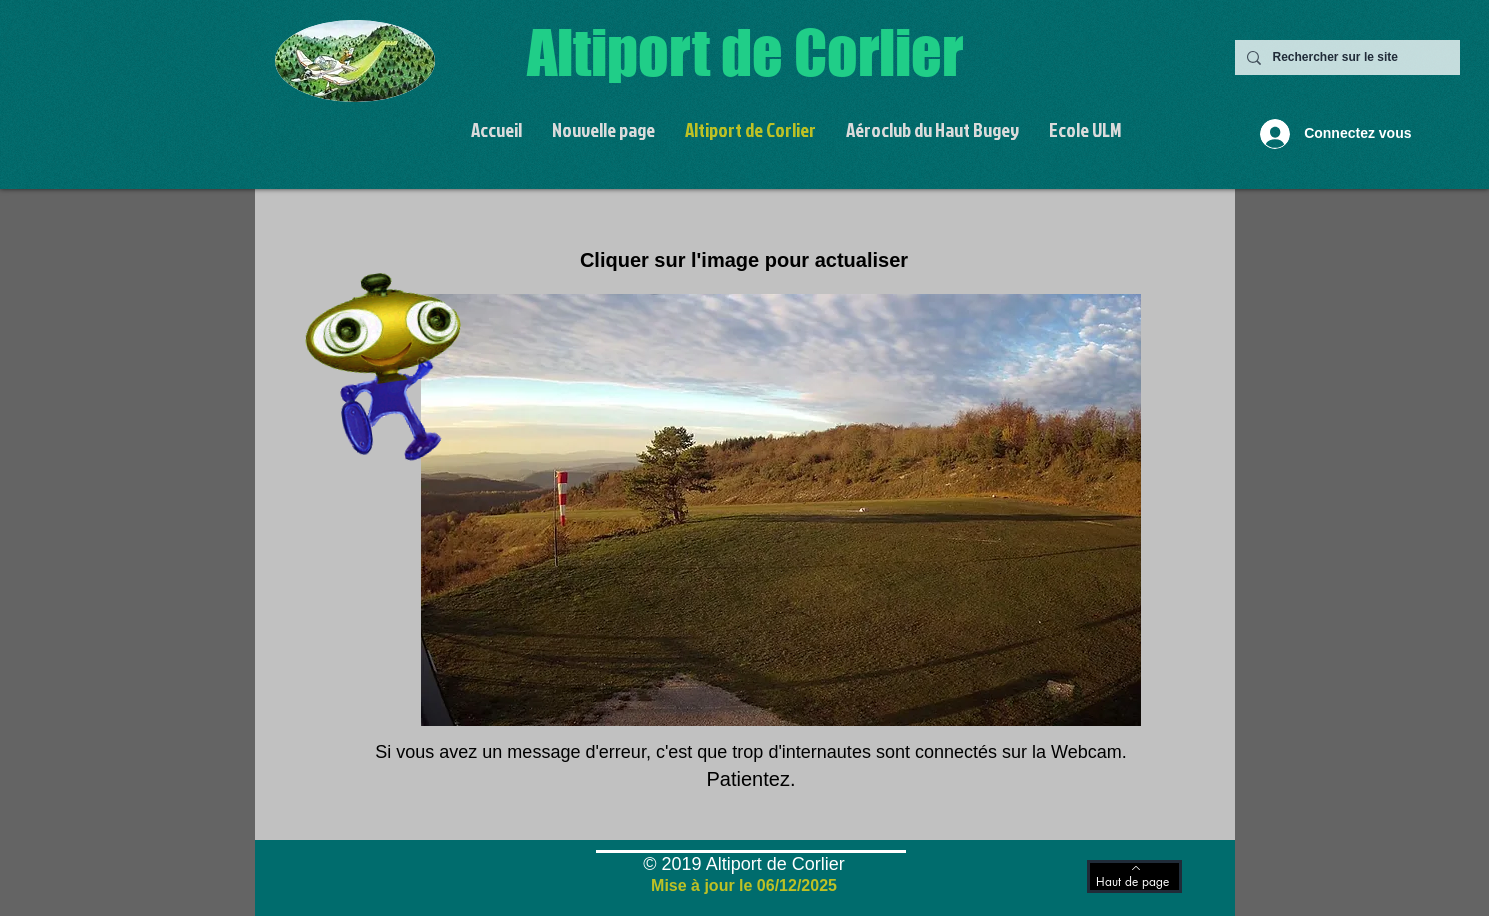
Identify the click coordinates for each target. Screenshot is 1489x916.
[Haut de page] (1134, 876)
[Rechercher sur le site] (1345, 57)
